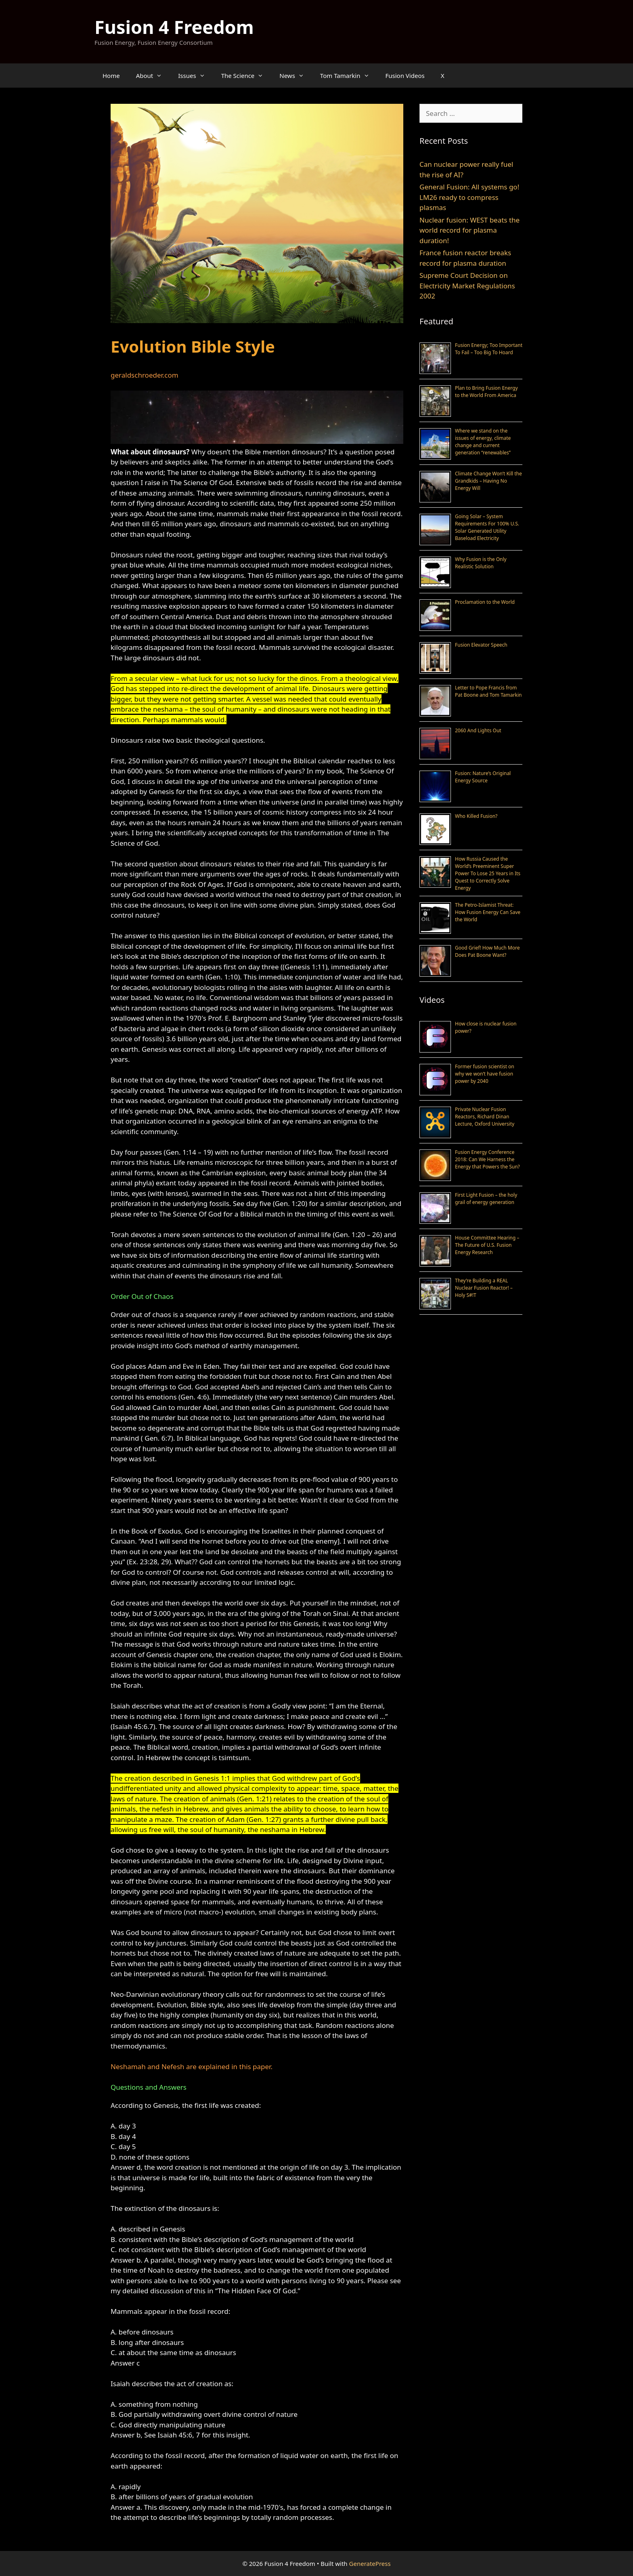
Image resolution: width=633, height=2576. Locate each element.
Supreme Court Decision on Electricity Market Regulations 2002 (467, 285)
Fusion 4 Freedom (174, 27)
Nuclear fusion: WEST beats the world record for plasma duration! (469, 230)
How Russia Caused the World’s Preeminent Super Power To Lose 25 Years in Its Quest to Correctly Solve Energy (487, 873)
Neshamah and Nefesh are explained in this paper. (191, 2066)
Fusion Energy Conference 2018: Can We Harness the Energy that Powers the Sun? (487, 1159)
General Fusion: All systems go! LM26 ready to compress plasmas (469, 197)
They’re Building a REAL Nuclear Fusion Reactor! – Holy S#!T (484, 1288)
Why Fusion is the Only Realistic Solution (481, 563)
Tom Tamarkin (348, 75)
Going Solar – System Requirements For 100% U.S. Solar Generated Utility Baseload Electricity (487, 527)
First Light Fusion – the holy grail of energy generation (486, 1198)
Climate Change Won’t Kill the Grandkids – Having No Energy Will (488, 481)
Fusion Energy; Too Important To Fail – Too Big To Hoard (488, 349)
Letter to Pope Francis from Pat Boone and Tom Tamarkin (488, 691)
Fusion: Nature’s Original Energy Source (483, 777)
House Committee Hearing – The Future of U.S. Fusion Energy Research (487, 1245)
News (295, 75)
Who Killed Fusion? (476, 816)
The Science (246, 75)
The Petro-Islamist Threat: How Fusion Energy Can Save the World (487, 912)
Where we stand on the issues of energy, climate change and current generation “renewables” (483, 441)
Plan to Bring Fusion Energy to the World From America (486, 392)
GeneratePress (370, 2563)
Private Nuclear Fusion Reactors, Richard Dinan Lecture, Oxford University (484, 1116)
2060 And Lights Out (478, 730)
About (153, 75)
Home (111, 75)
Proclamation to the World (485, 602)
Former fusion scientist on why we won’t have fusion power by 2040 (484, 1073)
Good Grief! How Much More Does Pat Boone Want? (487, 951)
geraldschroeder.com (144, 375)
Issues (195, 75)
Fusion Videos (405, 75)
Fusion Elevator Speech (481, 644)
